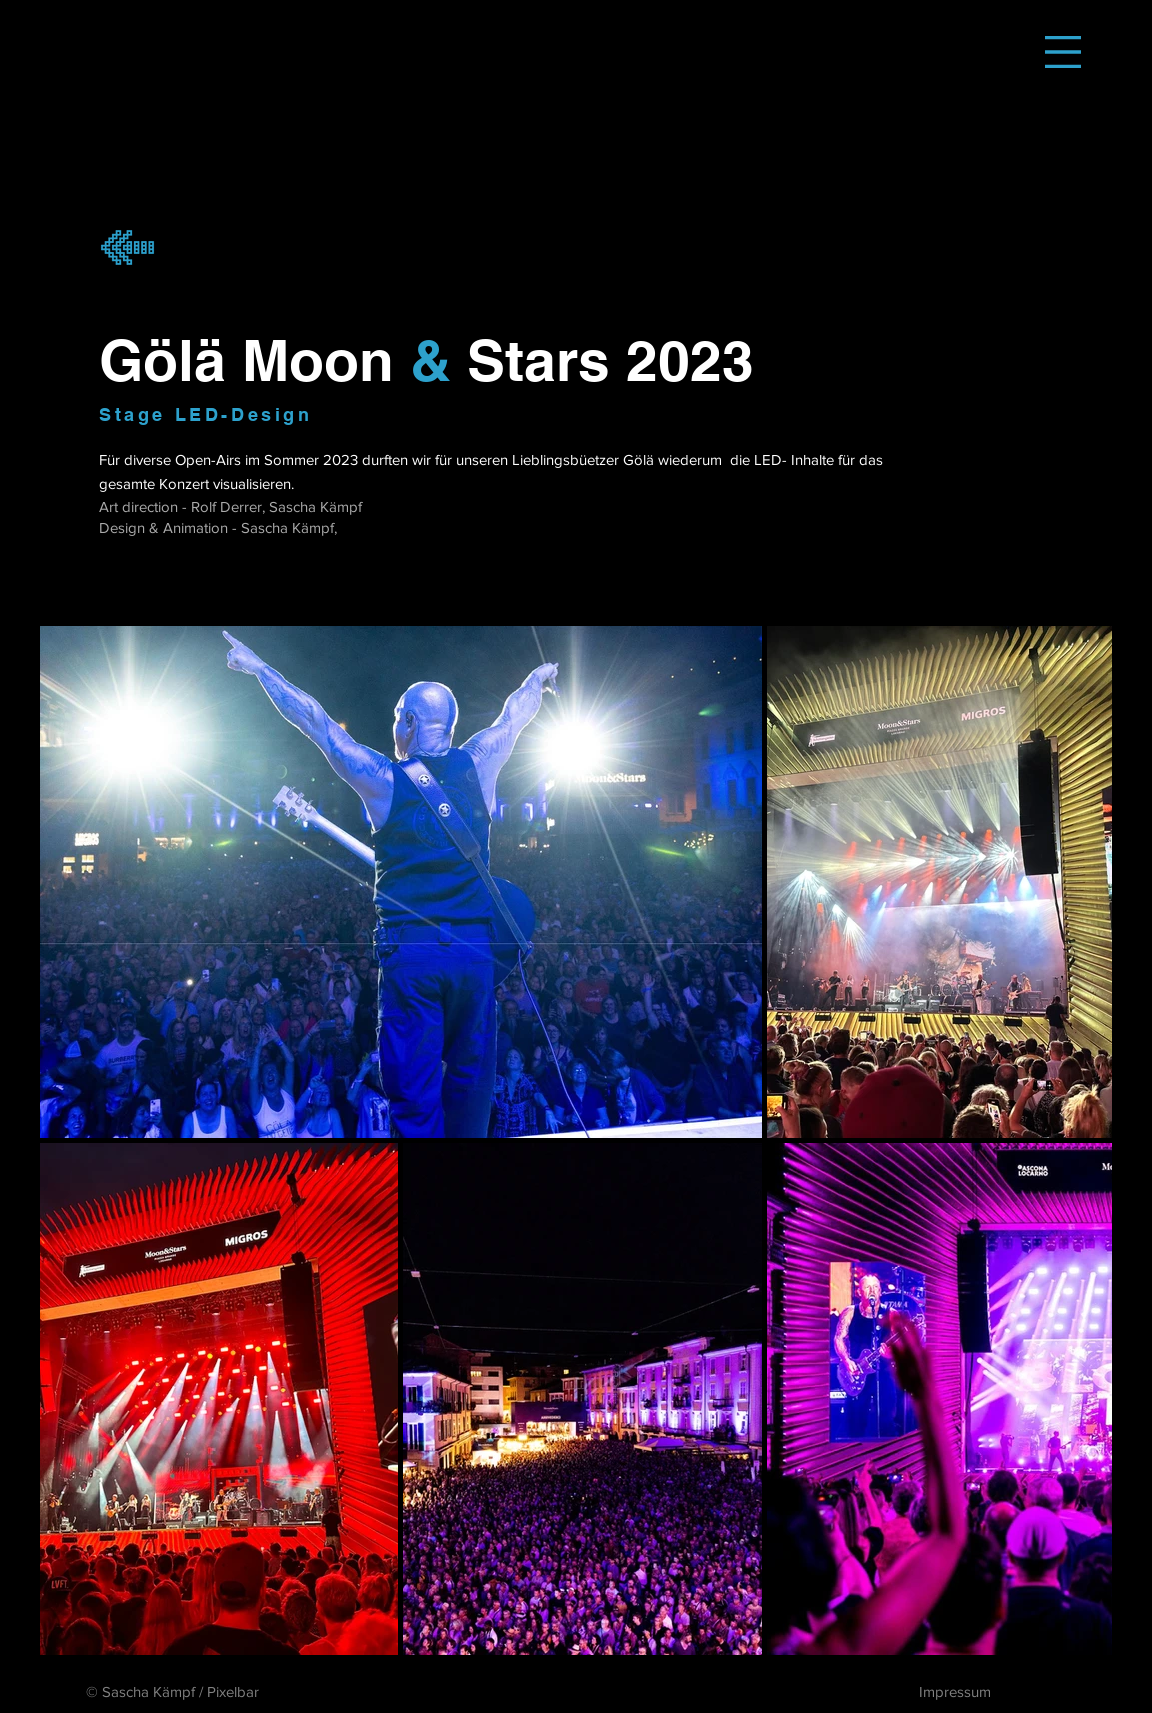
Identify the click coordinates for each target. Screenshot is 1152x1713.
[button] (1063, 52)
